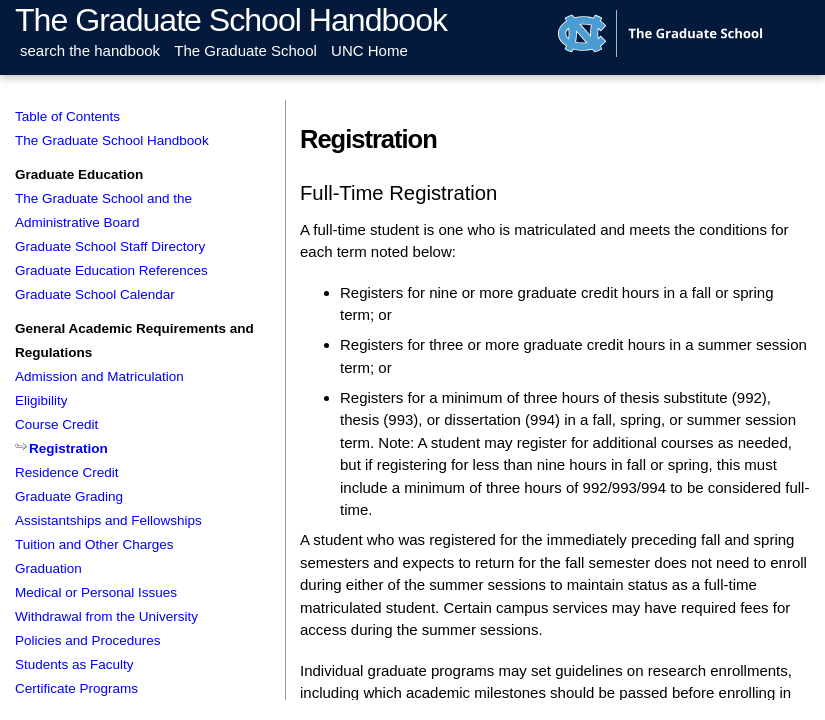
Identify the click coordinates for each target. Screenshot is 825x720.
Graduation (48, 568)
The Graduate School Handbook (231, 20)
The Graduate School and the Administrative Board (103, 210)
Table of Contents (67, 116)
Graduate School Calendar (95, 294)
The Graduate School (245, 50)
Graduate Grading (69, 496)
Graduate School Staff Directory (110, 246)
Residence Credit (67, 472)
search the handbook (90, 50)
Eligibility (41, 400)
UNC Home (369, 50)
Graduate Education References (111, 270)
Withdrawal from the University (106, 616)
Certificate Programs (76, 688)
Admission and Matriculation (99, 376)
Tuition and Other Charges (94, 544)
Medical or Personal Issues (96, 592)
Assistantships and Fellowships (108, 520)
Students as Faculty (74, 664)
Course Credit (56, 424)
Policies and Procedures (88, 640)
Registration (68, 448)
